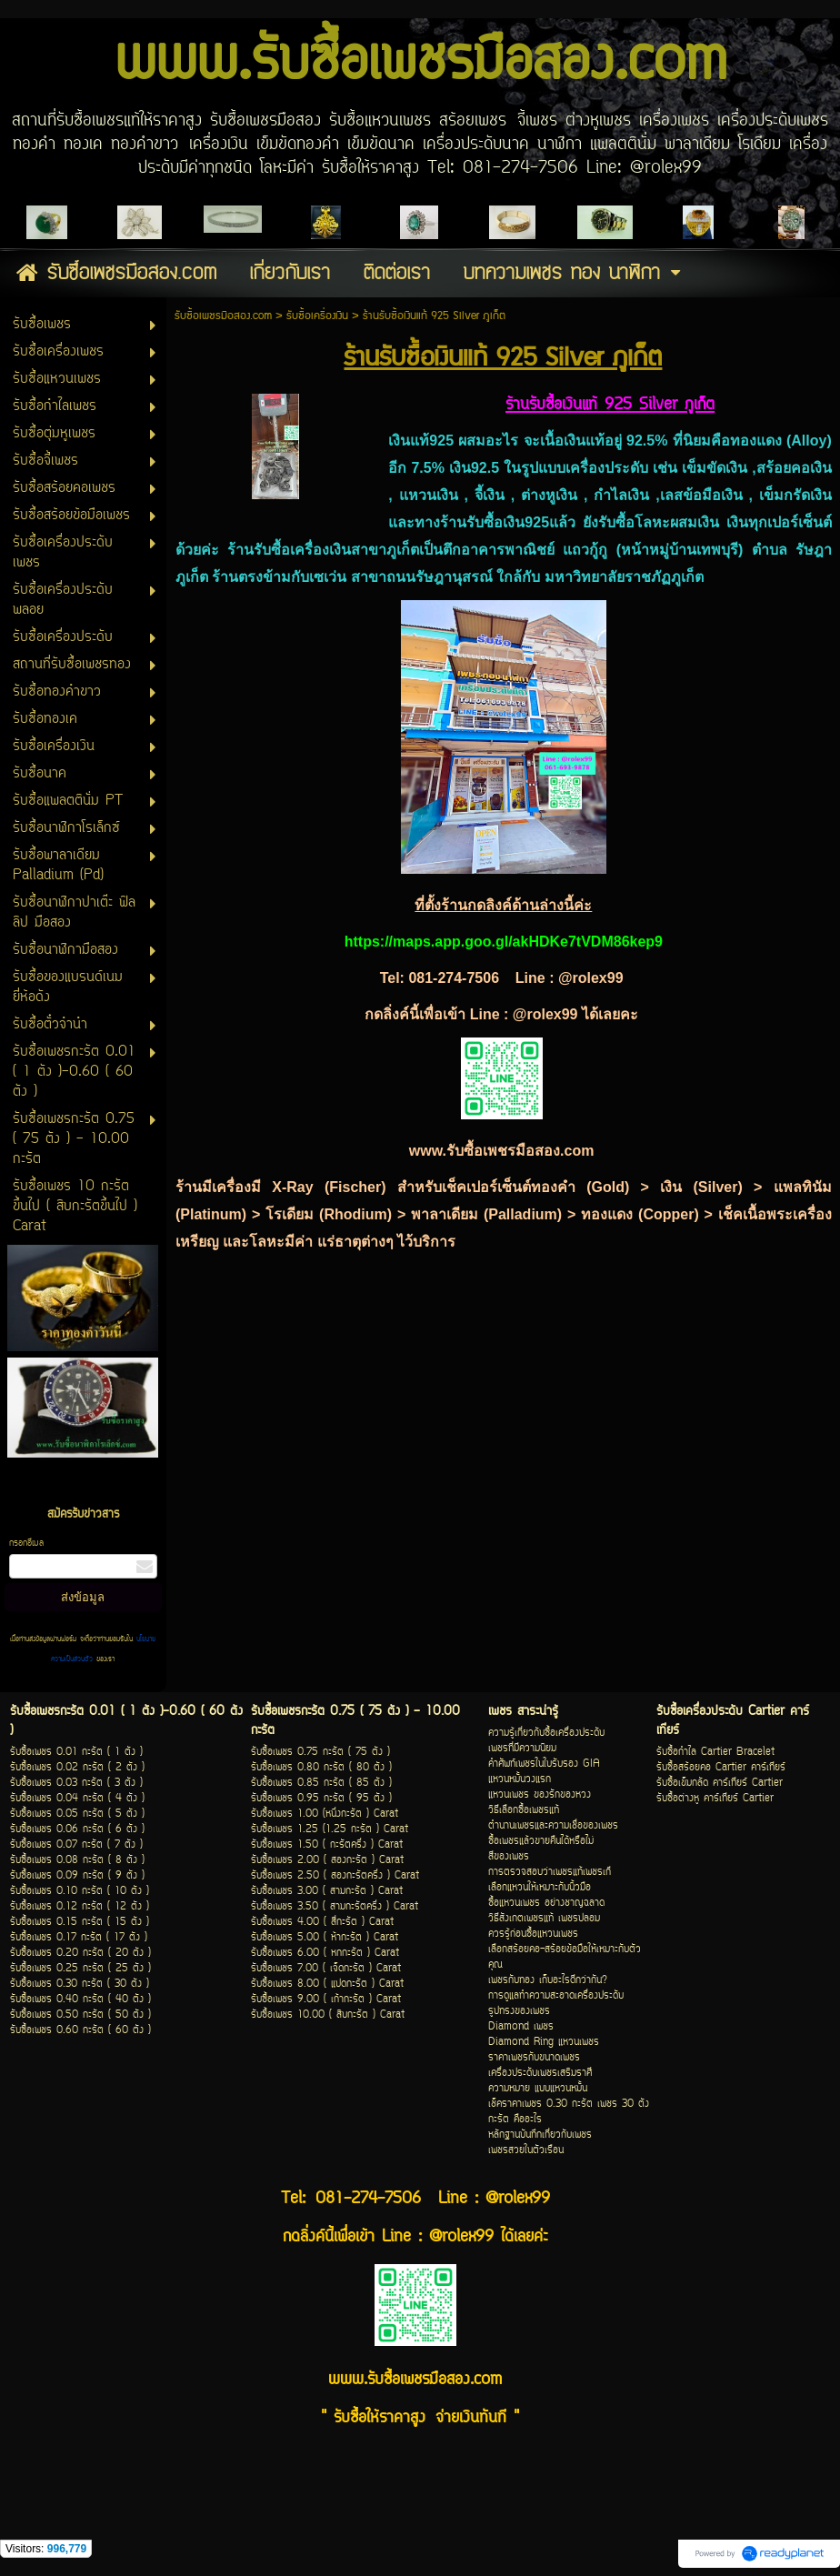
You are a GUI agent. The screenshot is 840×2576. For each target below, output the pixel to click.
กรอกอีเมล (26, 1543)
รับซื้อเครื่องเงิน (317, 316)
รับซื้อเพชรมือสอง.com (223, 316)
